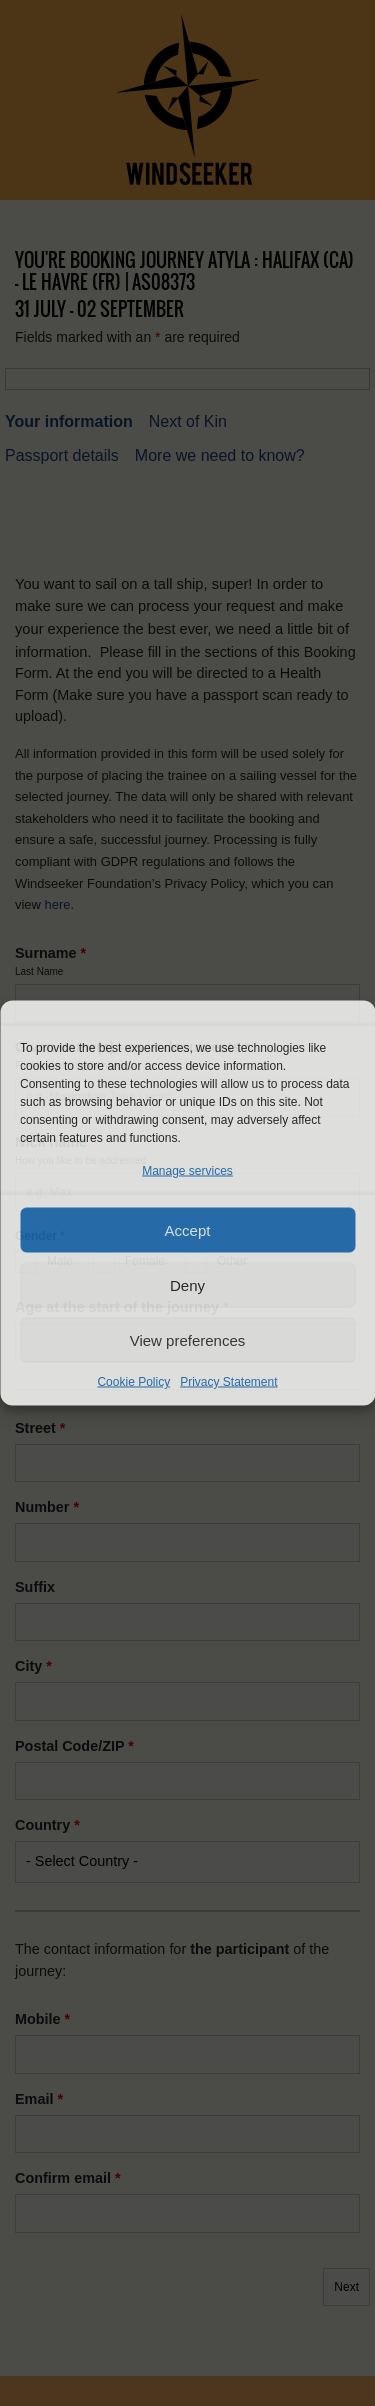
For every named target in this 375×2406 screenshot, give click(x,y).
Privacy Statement (228, 1382)
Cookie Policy (133, 1382)
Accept (188, 1229)
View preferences (188, 1339)
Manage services (187, 1171)
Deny (187, 1284)
